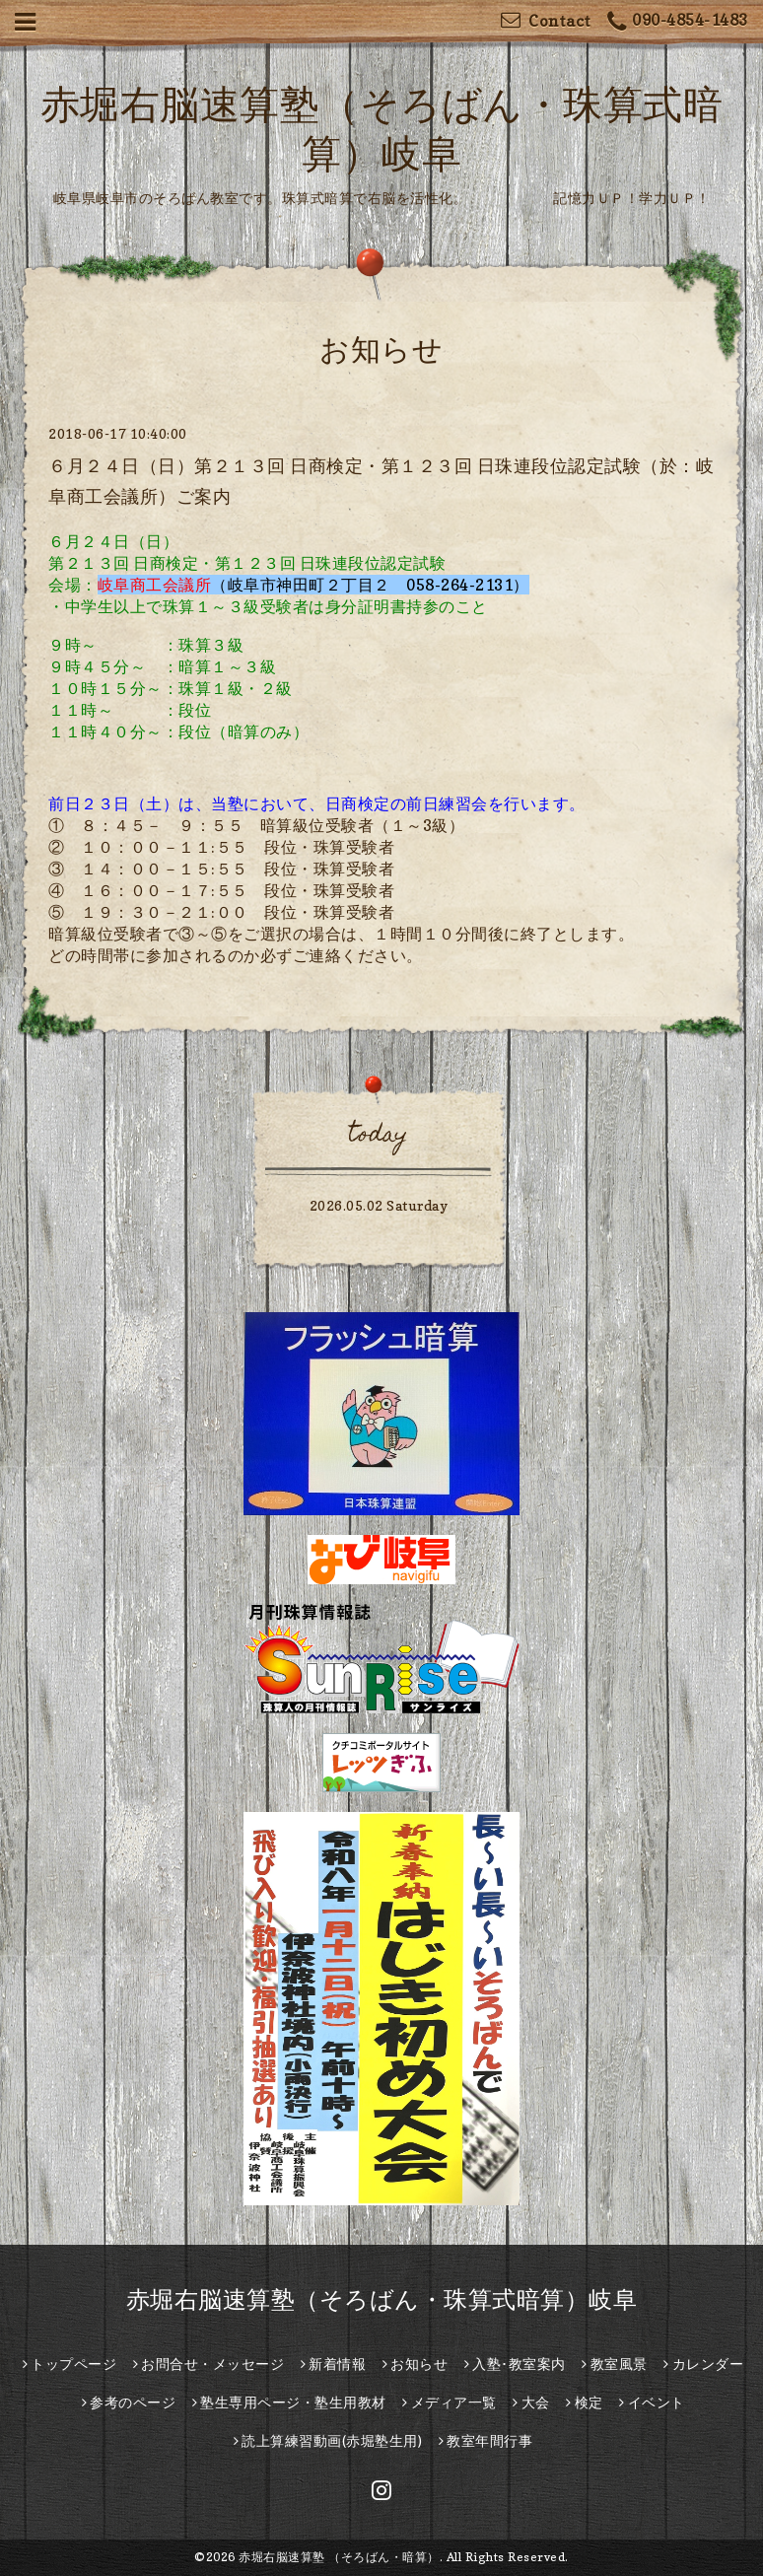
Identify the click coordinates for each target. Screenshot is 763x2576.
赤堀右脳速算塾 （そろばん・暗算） (339, 2556)
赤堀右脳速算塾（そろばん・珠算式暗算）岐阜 (382, 2299)
